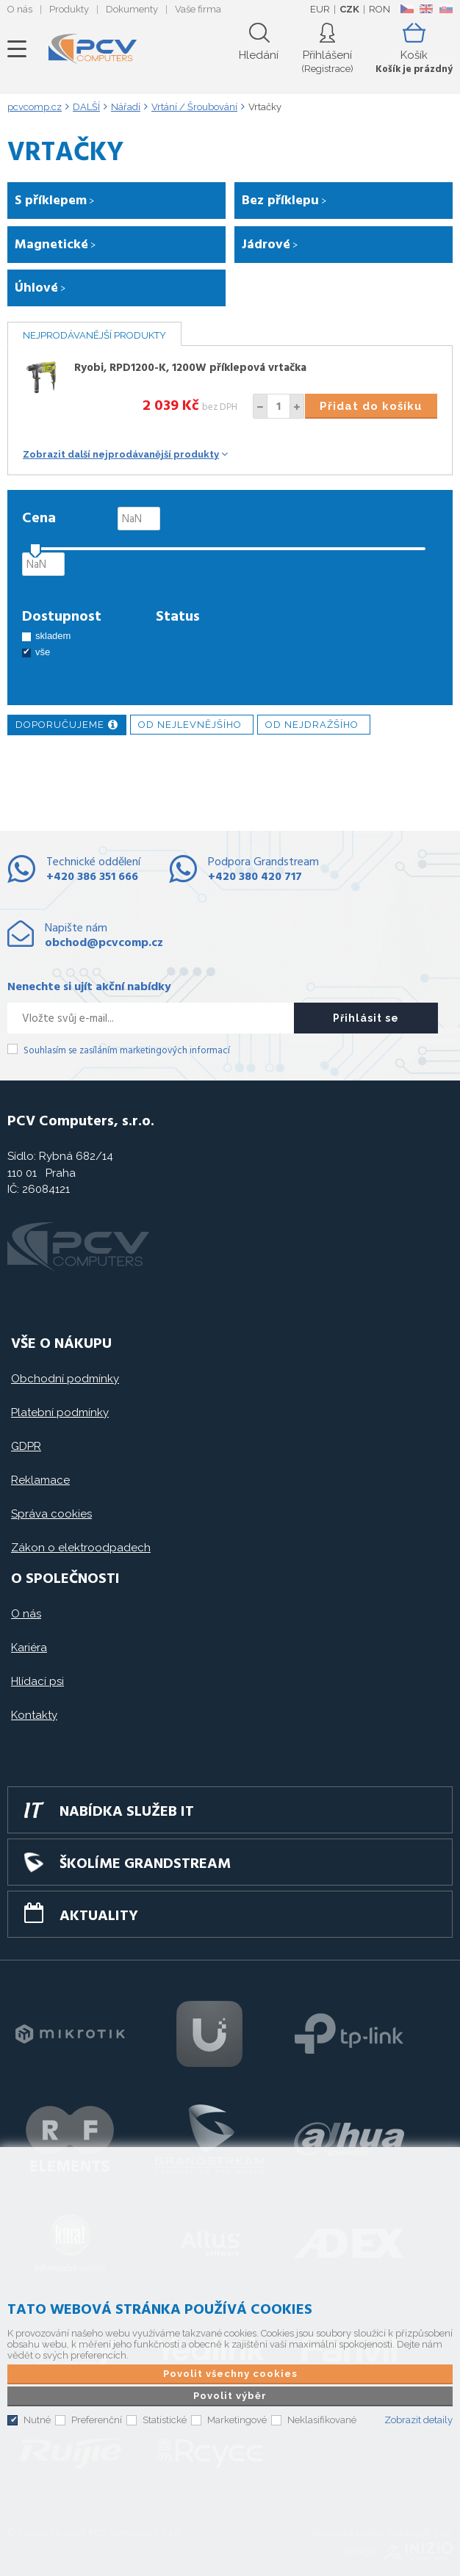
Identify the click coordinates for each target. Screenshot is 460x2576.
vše (42, 651)
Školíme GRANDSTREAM (145, 1864)
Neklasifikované (321, 2419)
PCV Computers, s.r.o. (92, 49)
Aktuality (99, 1916)
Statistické (165, 2419)
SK (445, 8)
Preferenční (96, 2419)
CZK (349, 9)
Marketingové (237, 2419)
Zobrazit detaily (418, 2419)
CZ (406, 8)
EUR (320, 9)
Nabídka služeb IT (127, 1812)
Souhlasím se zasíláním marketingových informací (127, 1050)
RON (379, 9)
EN (426, 8)
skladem (53, 635)
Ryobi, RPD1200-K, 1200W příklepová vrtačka (190, 368)
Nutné (37, 2419)
